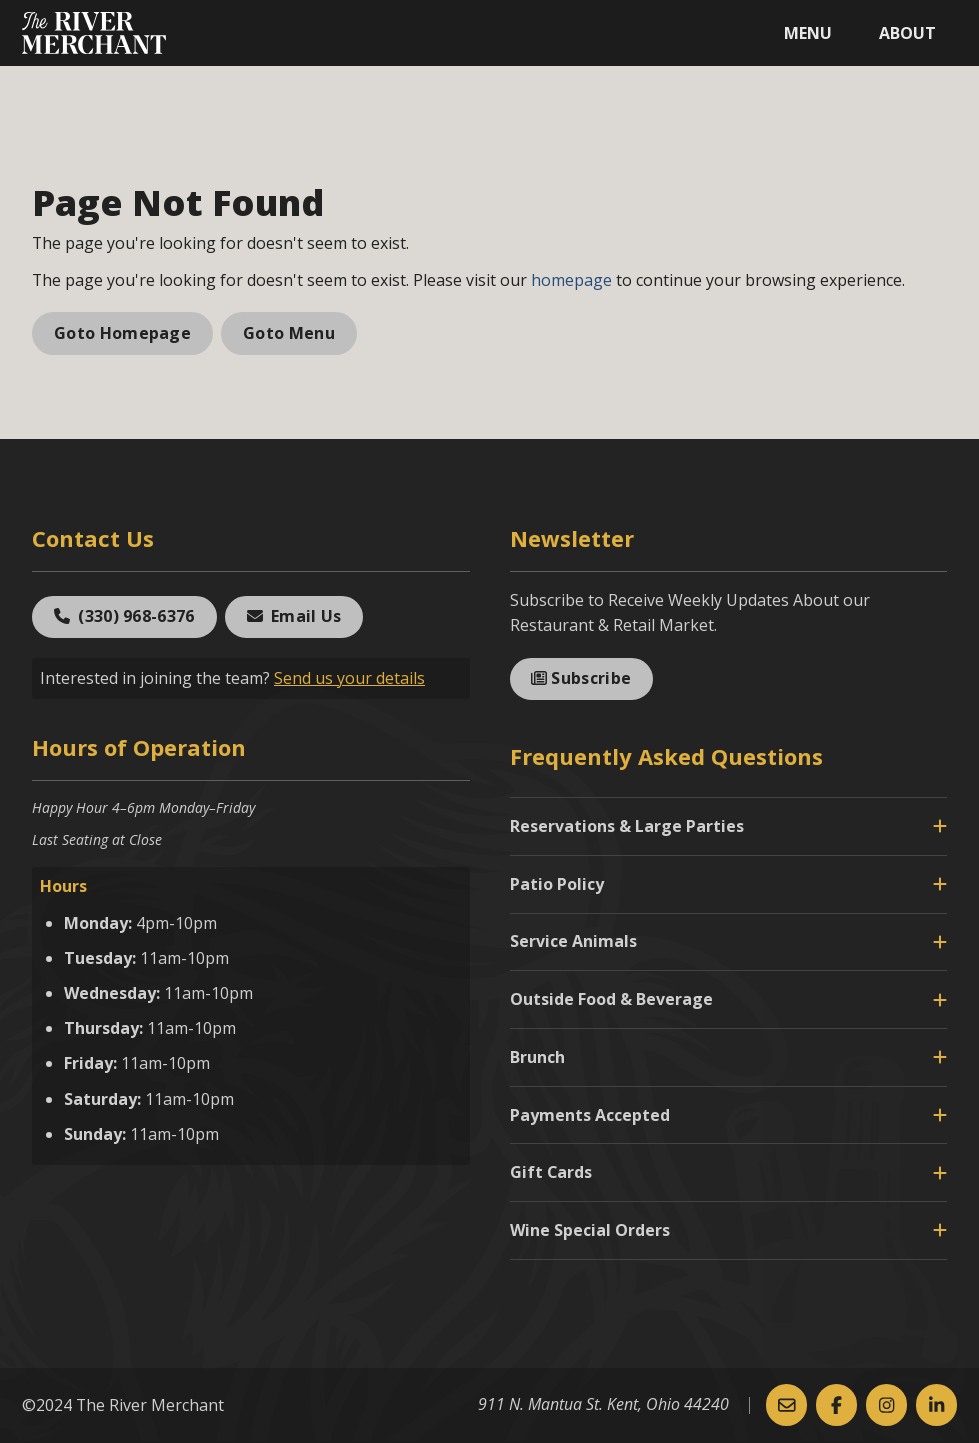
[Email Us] (786, 1404)
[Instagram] (886, 1404)
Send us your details (349, 678)
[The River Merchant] (94, 33)
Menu (808, 33)
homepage (571, 280)
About (907, 33)
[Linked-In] (936, 1404)
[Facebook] (836, 1404)
